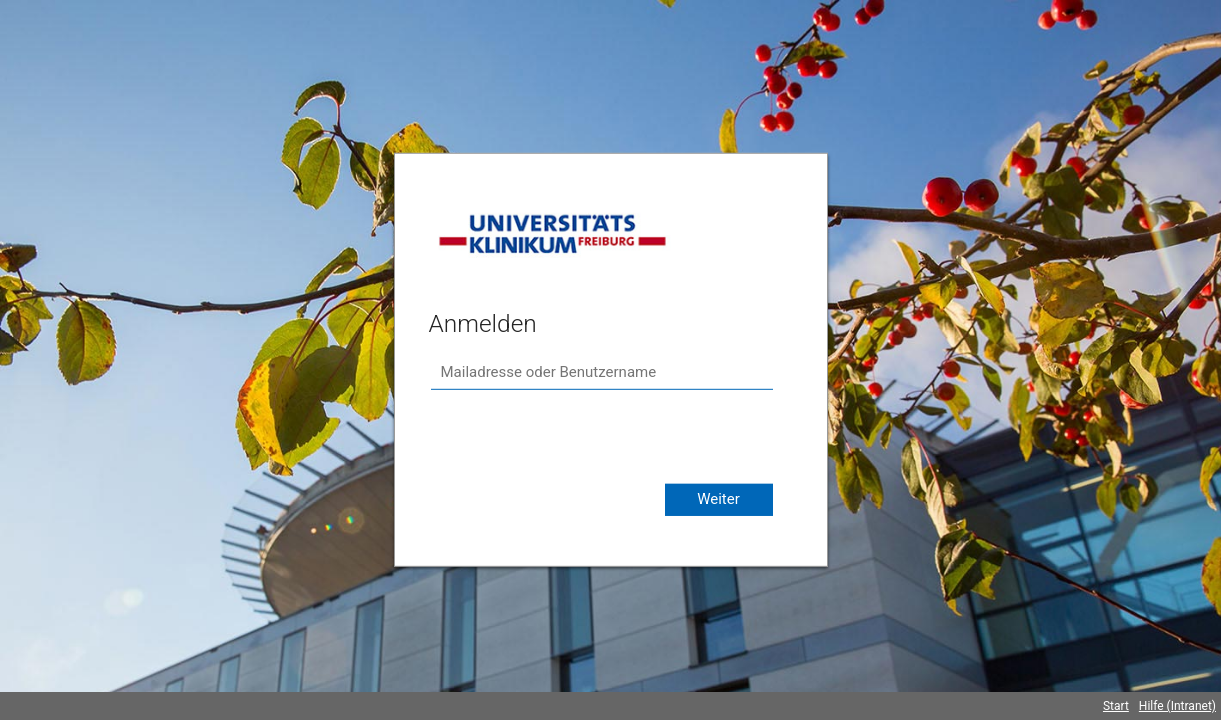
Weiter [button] (718, 499)
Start (1116, 706)
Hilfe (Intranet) (1177, 706)
